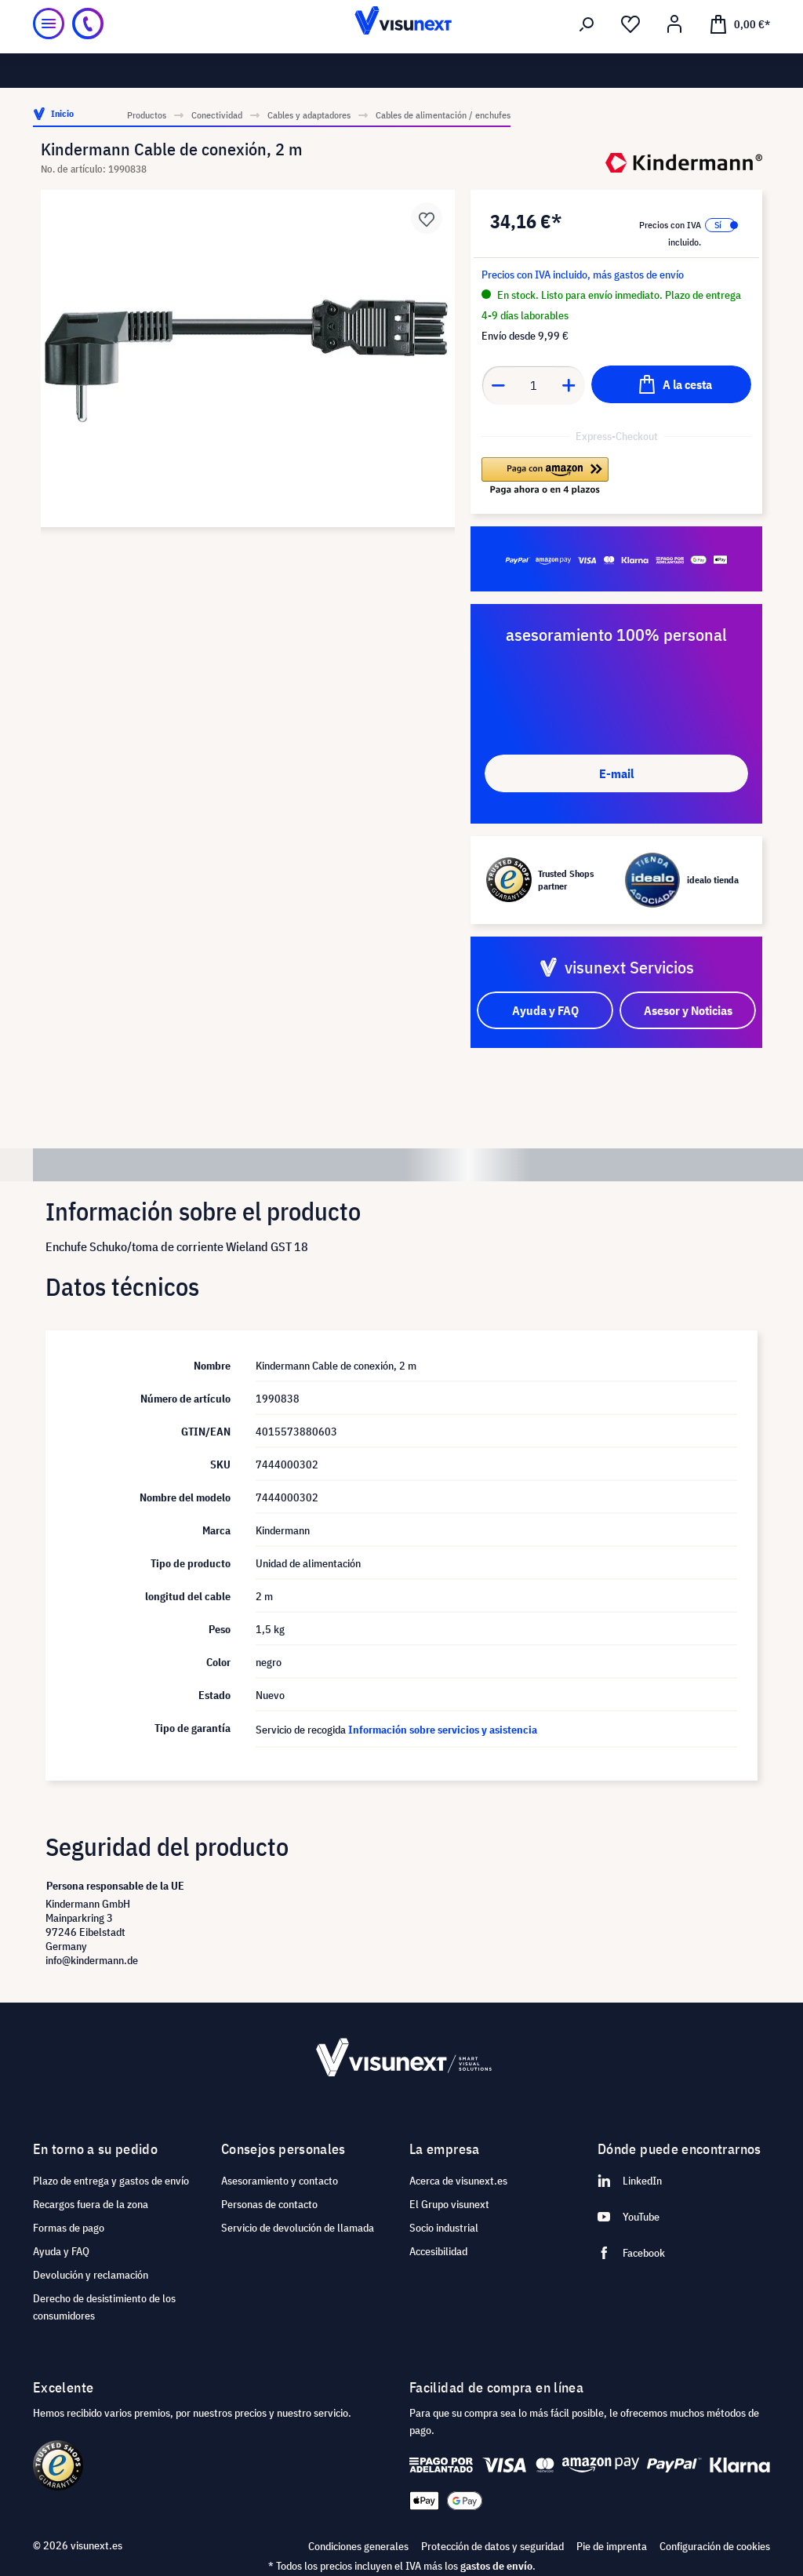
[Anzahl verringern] (497, 385)
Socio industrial (443, 2228)
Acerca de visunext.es (458, 2181)
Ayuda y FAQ (61, 2251)
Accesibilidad (438, 2251)
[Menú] (48, 54)
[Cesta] (739, 54)
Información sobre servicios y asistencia (442, 1730)
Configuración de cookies (714, 2546)
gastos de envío (496, 2566)
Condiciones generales (358, 2546)
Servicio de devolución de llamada (297, 2228)
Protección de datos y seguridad (492, 2546)
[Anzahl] (533, 385)
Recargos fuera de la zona (90, 2204)
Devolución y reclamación (90, 2275)
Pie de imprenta (611, 2546)
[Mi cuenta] (674, 55)
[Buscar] (586, 55)
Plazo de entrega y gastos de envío (111, 2181)
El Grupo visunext (449, 2204)
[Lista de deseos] (630, 55)
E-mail (616, 773)
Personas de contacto (269, 2204)
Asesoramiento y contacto (279, 2181)
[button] (545, 476)
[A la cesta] (671, 384)
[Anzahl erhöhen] (569, 385)
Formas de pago (68, 2228)
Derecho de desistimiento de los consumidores (104, 2307)
